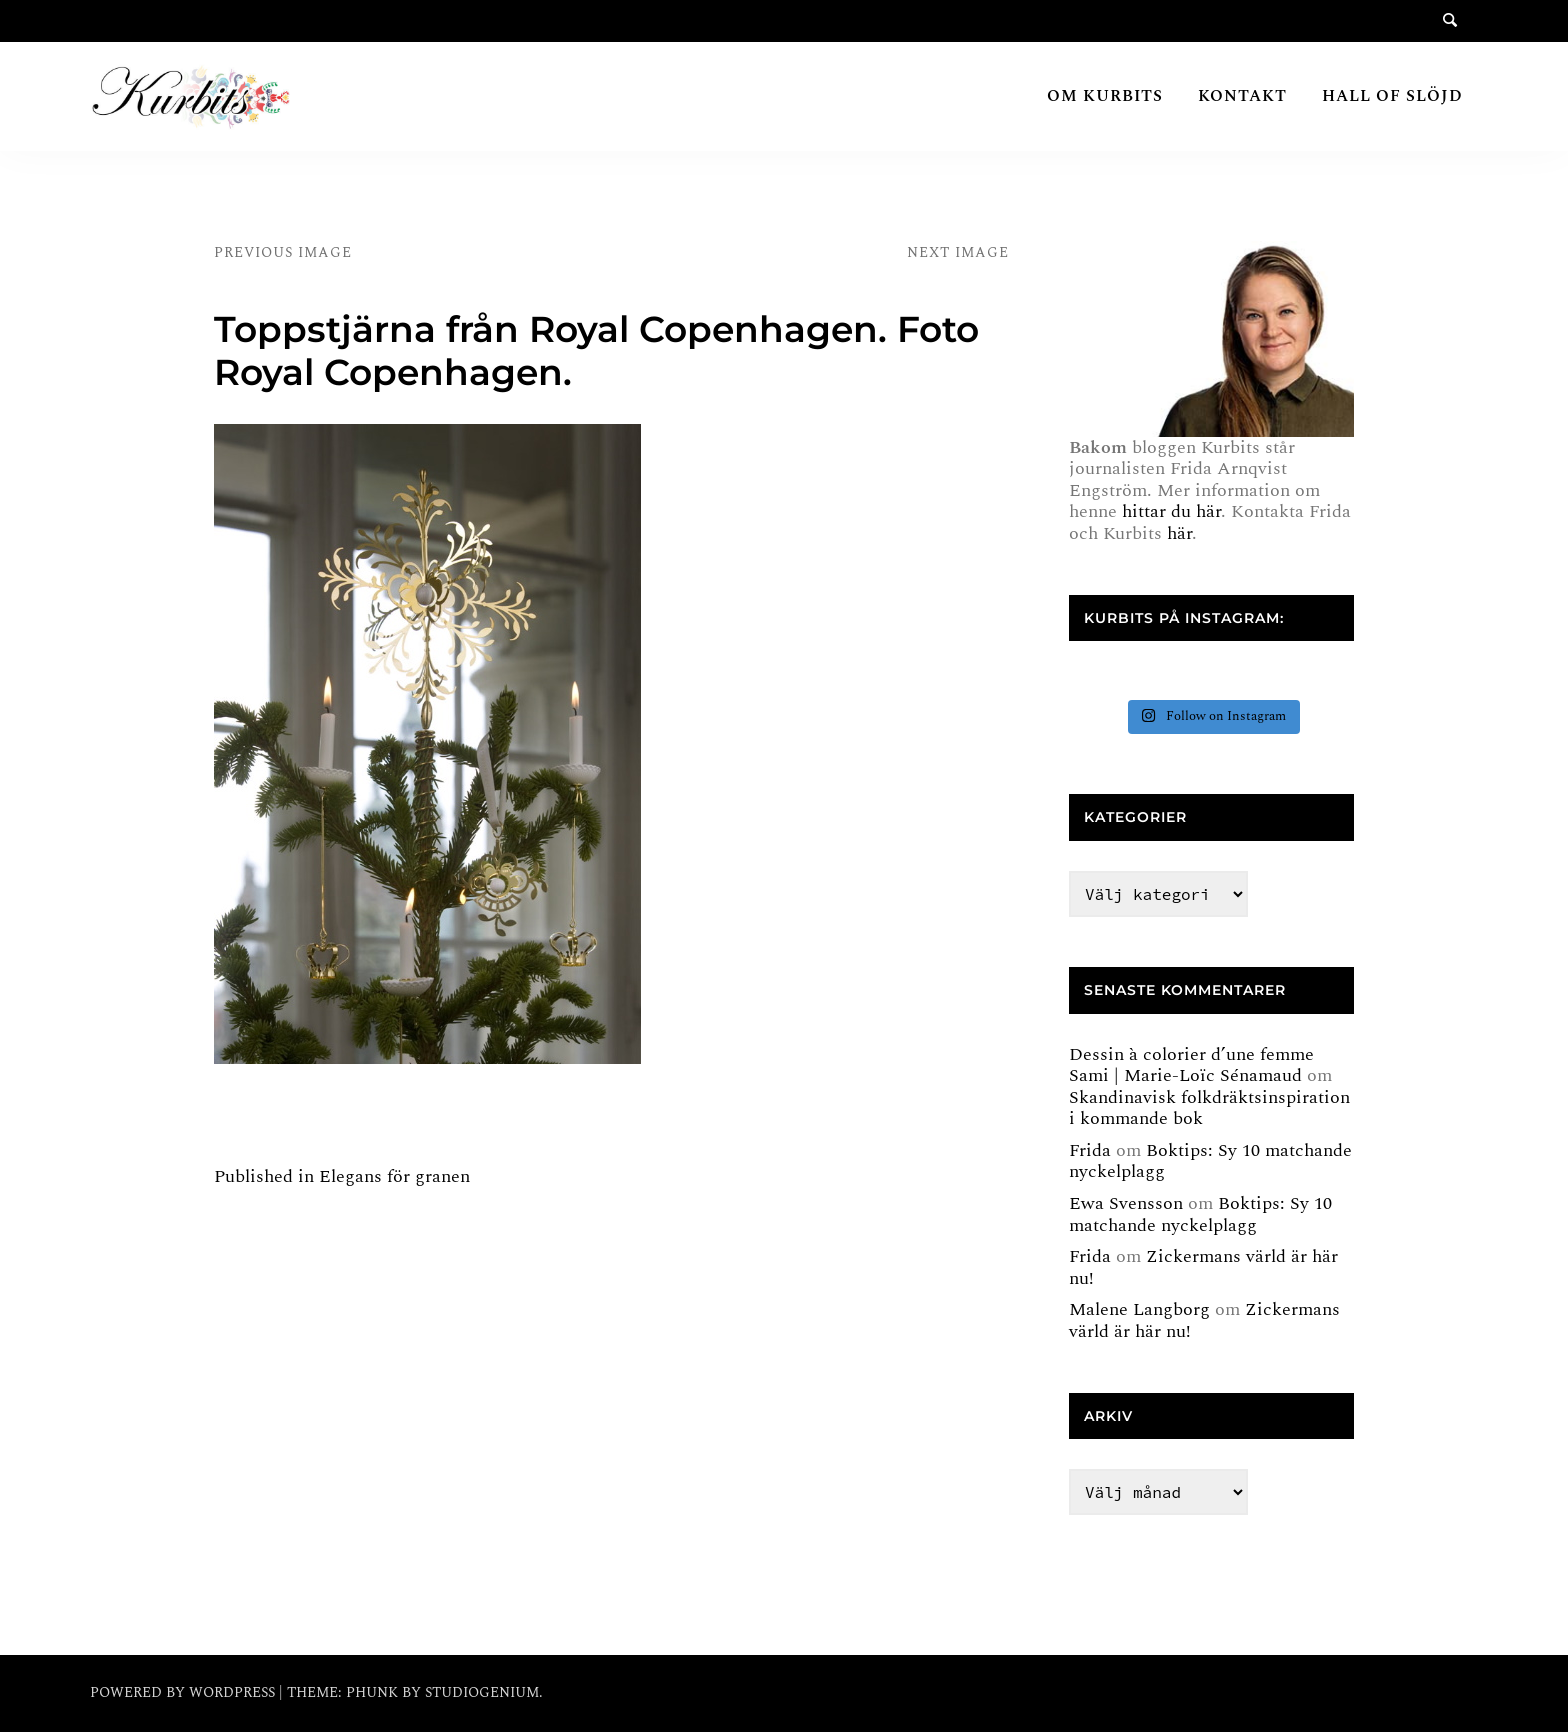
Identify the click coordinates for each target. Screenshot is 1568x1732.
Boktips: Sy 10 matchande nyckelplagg (1210, 1161)
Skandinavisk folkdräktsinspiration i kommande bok (1209, 1108)
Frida (1090, 1150)
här (1179, 533)
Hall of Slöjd (1392, 96)
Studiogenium (482, 1692)
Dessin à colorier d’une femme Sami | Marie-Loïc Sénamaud (1191, 1065)
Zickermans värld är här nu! (1203, 1267)
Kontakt (1242, 96)
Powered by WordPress (184, 1692)
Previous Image (283, 252)
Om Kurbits (1105, 96)
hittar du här (1171, 511)
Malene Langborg (1139, 1309)
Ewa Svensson (1126, 1203)
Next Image (958, 252)
